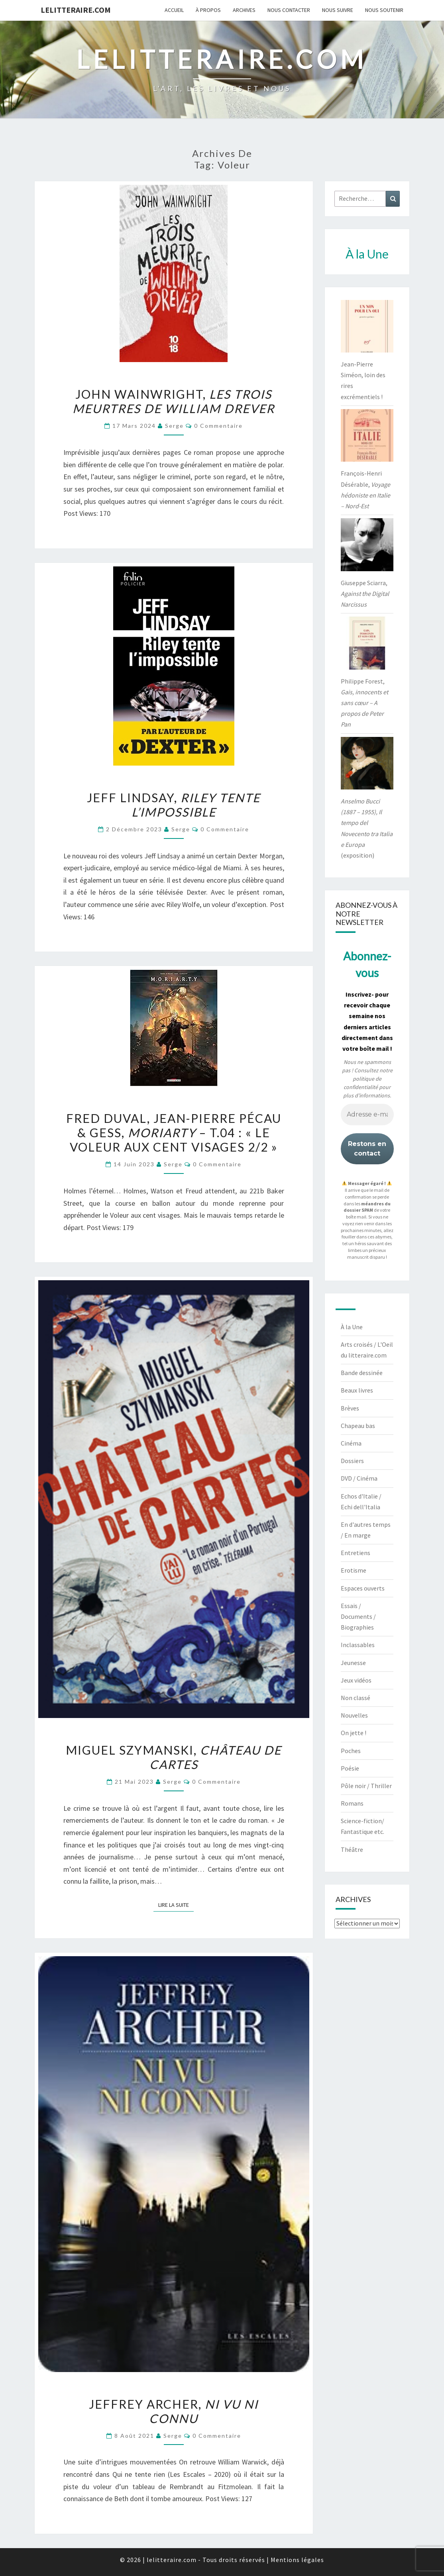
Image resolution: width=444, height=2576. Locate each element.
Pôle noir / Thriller (366, 1786)
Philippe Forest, (364, 703)
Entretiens (355, 1553)
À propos (208, 10)
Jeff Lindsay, (173, 804)
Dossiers (352, 1461)
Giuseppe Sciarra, (365, 593)
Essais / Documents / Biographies (358, 1616)
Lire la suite (176, 1904)
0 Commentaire (218, 425)
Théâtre (352, 1849)
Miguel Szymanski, (173, 1757)
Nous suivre (337, 10)
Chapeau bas (358, 1426)
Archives (244, 10)
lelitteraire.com (76, 10)
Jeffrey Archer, (173, 2411)
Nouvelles (354, 1715)
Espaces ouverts (363, 1588)
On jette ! (353, 1733)
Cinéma (351, 1443)
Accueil (174, 10)
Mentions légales (297, 2560)
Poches (351, 1751)
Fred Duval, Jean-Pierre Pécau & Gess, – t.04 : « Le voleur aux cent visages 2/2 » (173, 1132)
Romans (352, 1803)
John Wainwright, (174, 401)
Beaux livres (357, 1390)
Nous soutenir (384, 10)
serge (174, 425)
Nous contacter (288, 10)
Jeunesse (353, 1663)
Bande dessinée (362, 1373)
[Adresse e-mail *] (367, 1114)
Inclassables (358, 1645)
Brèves (350, 1408)
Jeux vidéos (356, 1680)
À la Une (352, 1327)
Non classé (355, 1698)
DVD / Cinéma (359, 1478)
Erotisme (353, 1570)
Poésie (350, 1768)
